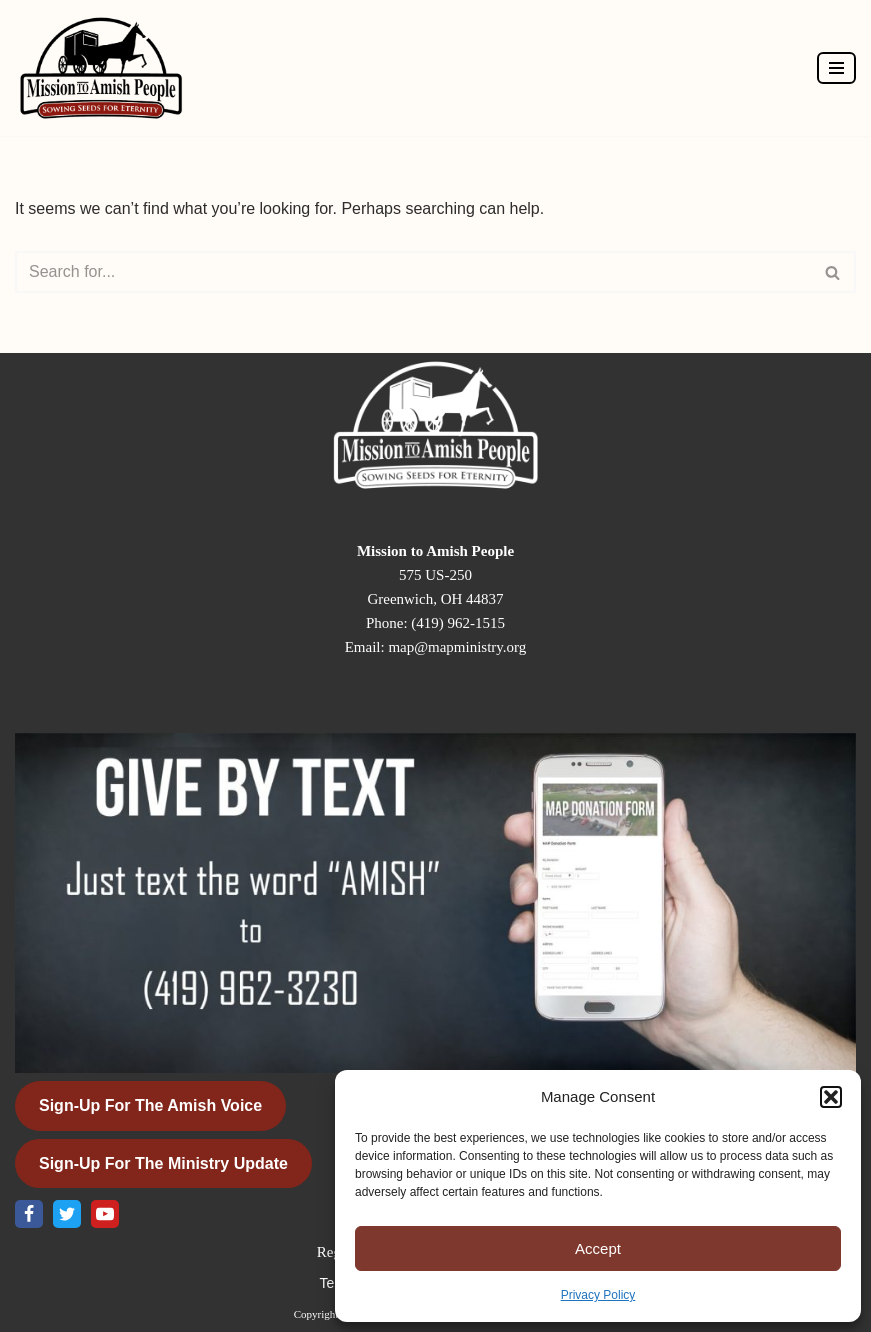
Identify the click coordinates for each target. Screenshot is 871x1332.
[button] (831, 1097)
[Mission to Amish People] (106, 68)
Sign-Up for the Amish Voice (150, 1105)
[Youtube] (105, 1214)
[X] (67, 1214)
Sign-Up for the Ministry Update (163, 1163)
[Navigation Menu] (836, 68)
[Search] (413, 272)
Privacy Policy (598, 1295)
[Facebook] (29, 1214)
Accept (598, 1248)
